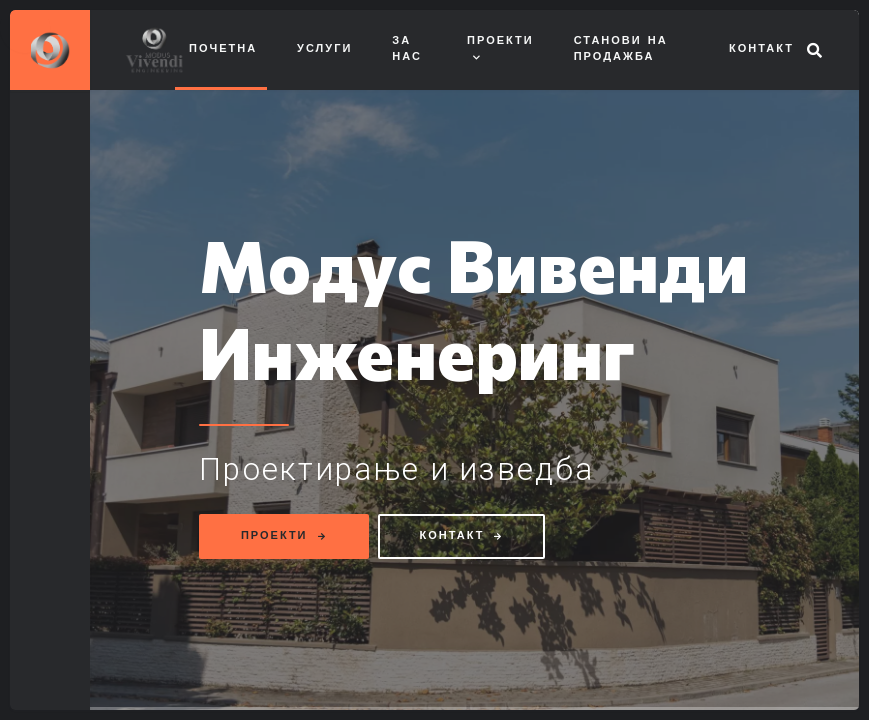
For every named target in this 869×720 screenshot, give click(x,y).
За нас (407, 50)
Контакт (761, 49)
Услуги (324, 49)
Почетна (223, 49)
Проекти (500, 41)
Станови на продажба (621, 50)
